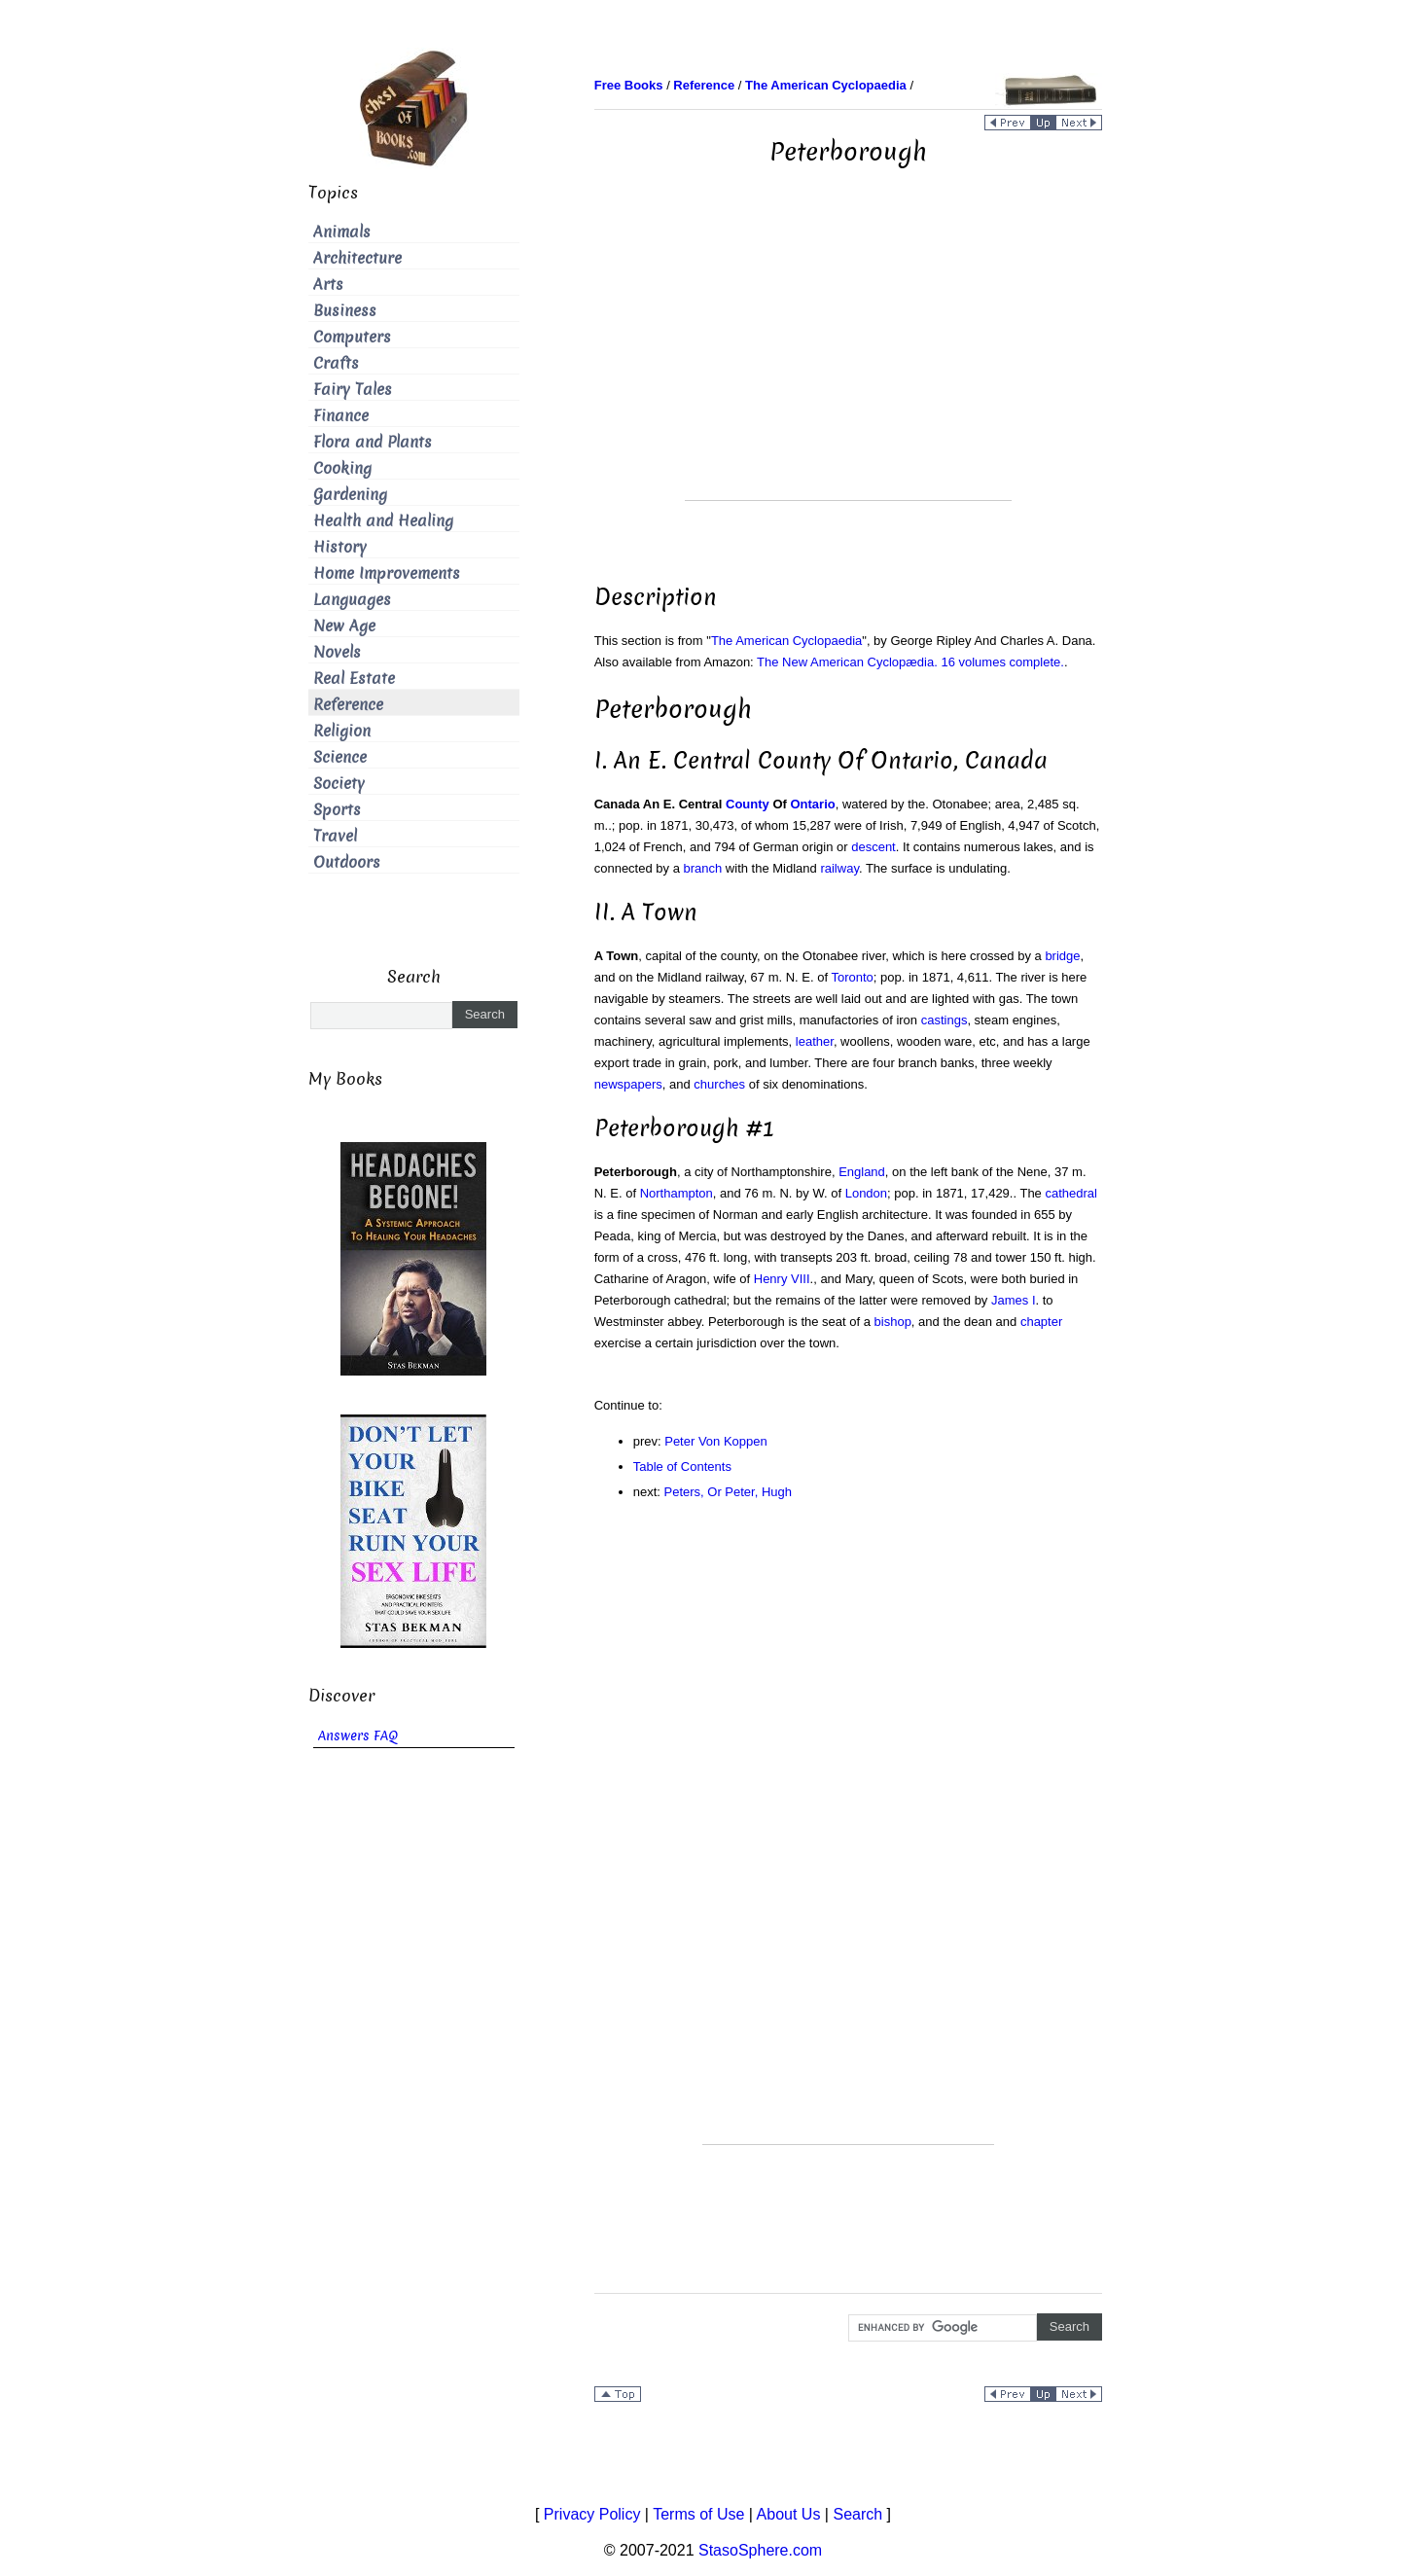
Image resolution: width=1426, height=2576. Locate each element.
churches (719, 1084)
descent (873, 847)
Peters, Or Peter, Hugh (728, 1492)
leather (815, 1041)
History (340, 547)
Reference (348, 705)
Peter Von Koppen (715, 1441)
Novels (337, 652)
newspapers (628, 1084)
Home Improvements (386, 573)
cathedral (1070, 1193)
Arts (328, 284)
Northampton (676, 1193)
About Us (789, 2514)
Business (344, 311)
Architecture (357, 258)
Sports (337, 810)
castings (944, 1020)
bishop (892, 1321)
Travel (335, 836)
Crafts (336, 363)
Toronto (852, 977)
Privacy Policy (592, 2514)
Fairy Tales (352, 389)
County (747, 804)
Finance (341, 416)
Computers (352, 337)
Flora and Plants (372, 442)
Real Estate (354, 678)
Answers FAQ (358, 1736)
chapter (1041, 1321)
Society (339, 783)
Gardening (350, 494)
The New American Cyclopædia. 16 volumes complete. (910, 662)
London (866, 1193)
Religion (342, 731)
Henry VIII (782, 1278)
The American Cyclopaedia (786, 640)
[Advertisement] (848, 364)
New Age (344, 626)
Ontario (812, 804)
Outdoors (346, 862)
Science (340, 757)
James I (1013, 1300)
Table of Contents (682, 1466)
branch (703, 868)
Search (857, 2514)
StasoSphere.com (760, 2550)
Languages (352, 600)
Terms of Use (698, 2514)
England (861, 1171)
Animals (342, 232)
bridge (1062, 955)
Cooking (342, 468)
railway (839, 868)
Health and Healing (383, 521)
